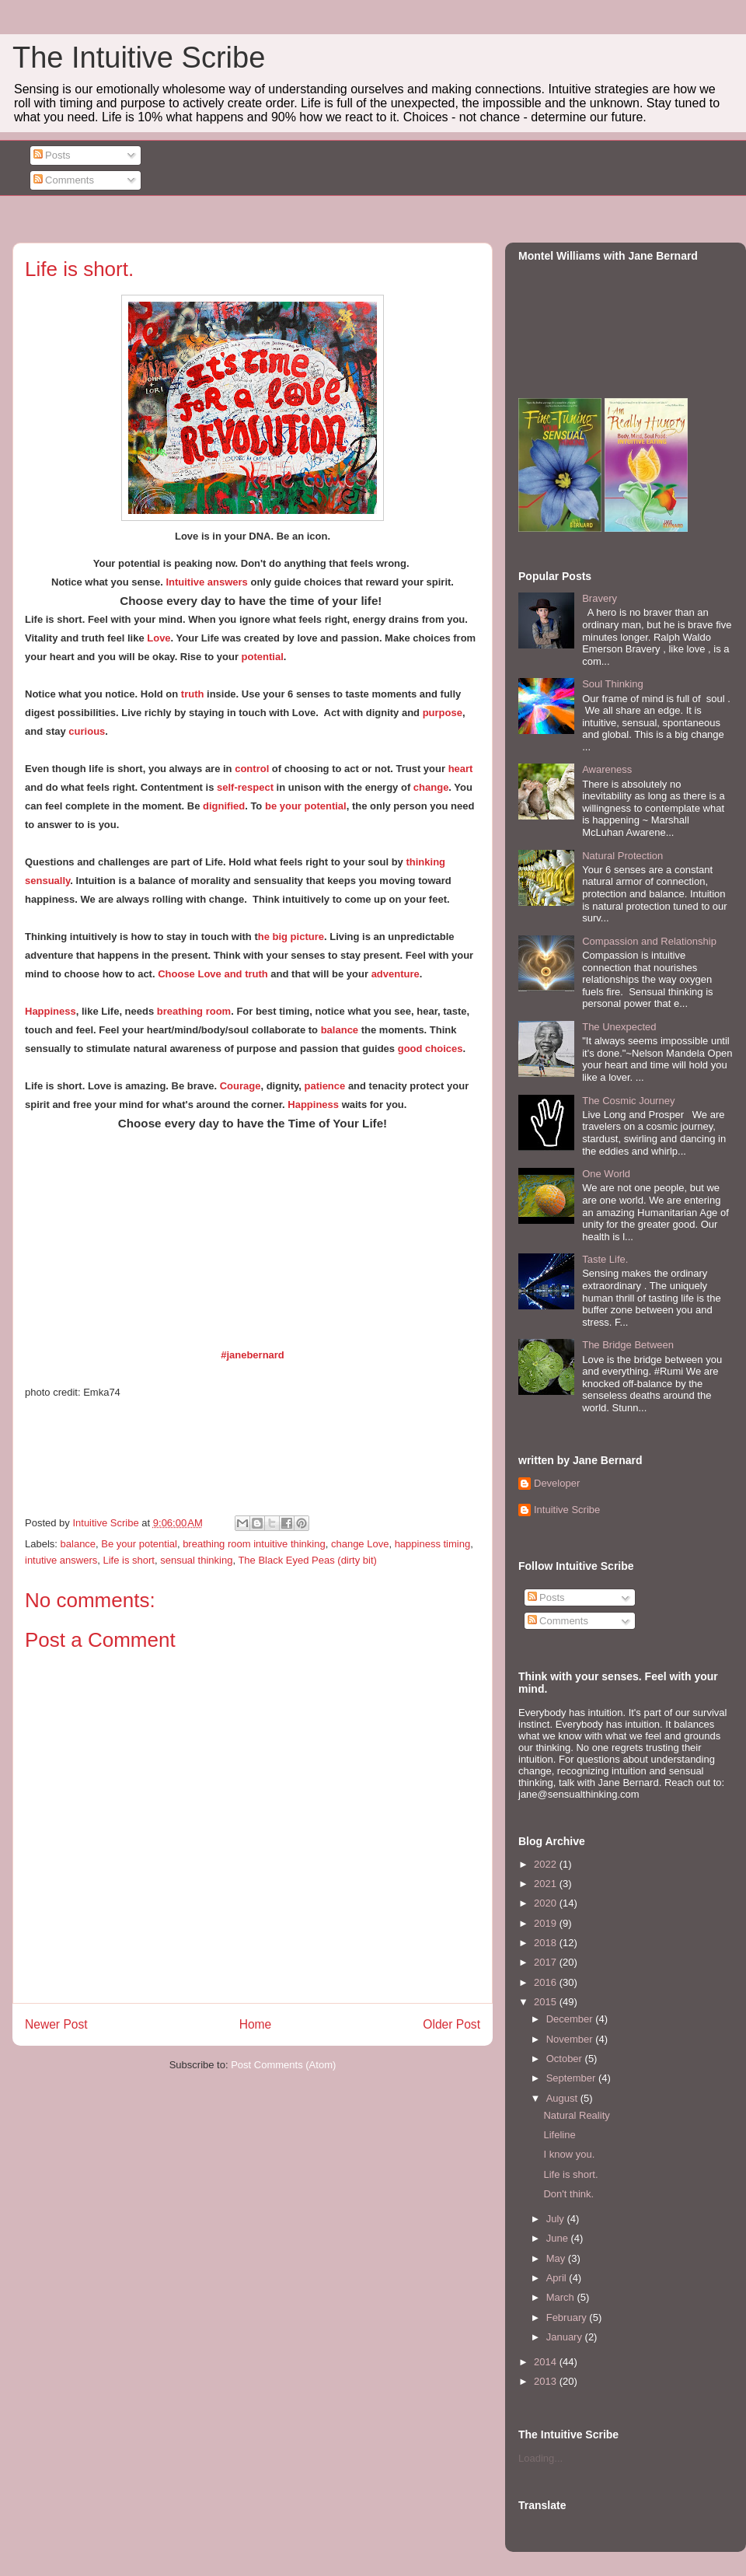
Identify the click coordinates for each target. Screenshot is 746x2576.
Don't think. (568, 2194)
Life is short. (570, 2174)
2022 (547, 1864)
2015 (547, 2002)
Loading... (540, 2458)
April (558, 2278)
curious (86, 731)
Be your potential (139, 1544)
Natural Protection (622, 856)
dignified (224, 806)
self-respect (245, 787)
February (568, 2317)
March (561, 2297)
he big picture (291, 936)
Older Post (451, 2024)
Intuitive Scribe (567, 1509)
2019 (547, 1923)
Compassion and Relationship (649, 941)
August (563, 2098)
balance (339, 1030)
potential (263, 656)
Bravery (599, 598)
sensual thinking (196, 1560)
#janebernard (252, 1355)
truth (192, 694)
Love (158, 638)
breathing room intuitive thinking (254, 1544)
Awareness (607, 769)
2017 (547, 1962)
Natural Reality (576, 2115)
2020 (547, 1903)
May (557, 2258)
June (558, 2238)
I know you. (568, 2154)
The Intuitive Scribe (138, 57)
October (565, 2058)
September (572, 2078)
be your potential (306, 806)
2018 (547, 1943)
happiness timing (433, 1544)
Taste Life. (605, 1259)
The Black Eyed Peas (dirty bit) (307, 1560)
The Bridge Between (628, 1345)
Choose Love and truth (213, 974)
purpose (442, 712)
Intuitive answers (206, 582)
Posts (52, 155)
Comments (63, 180)
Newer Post (56, 2024)
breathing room (194, 1011)
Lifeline (559, 2135)
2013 (547, 2381)
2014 (547, 2362)
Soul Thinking (612, 684)
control (252, 768)
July (556, 2219)
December (571, 2019)
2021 (547, 1883)
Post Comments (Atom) (283, 2065)
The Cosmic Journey (628, 1100)
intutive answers (61, 1560)
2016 (547, 1982)
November (571, 2039)
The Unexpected (619, 1027)
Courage (240, 1086)
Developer (557, 1483)
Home (255, 2024)
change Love (360, 1544)
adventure (395, 974)
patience (325, 1086)
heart (458, 768)
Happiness (50, 1011)
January (565, 2337)
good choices (430, 1048)
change (431, 787)
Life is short (128, 1560)
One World (606, 1174)
